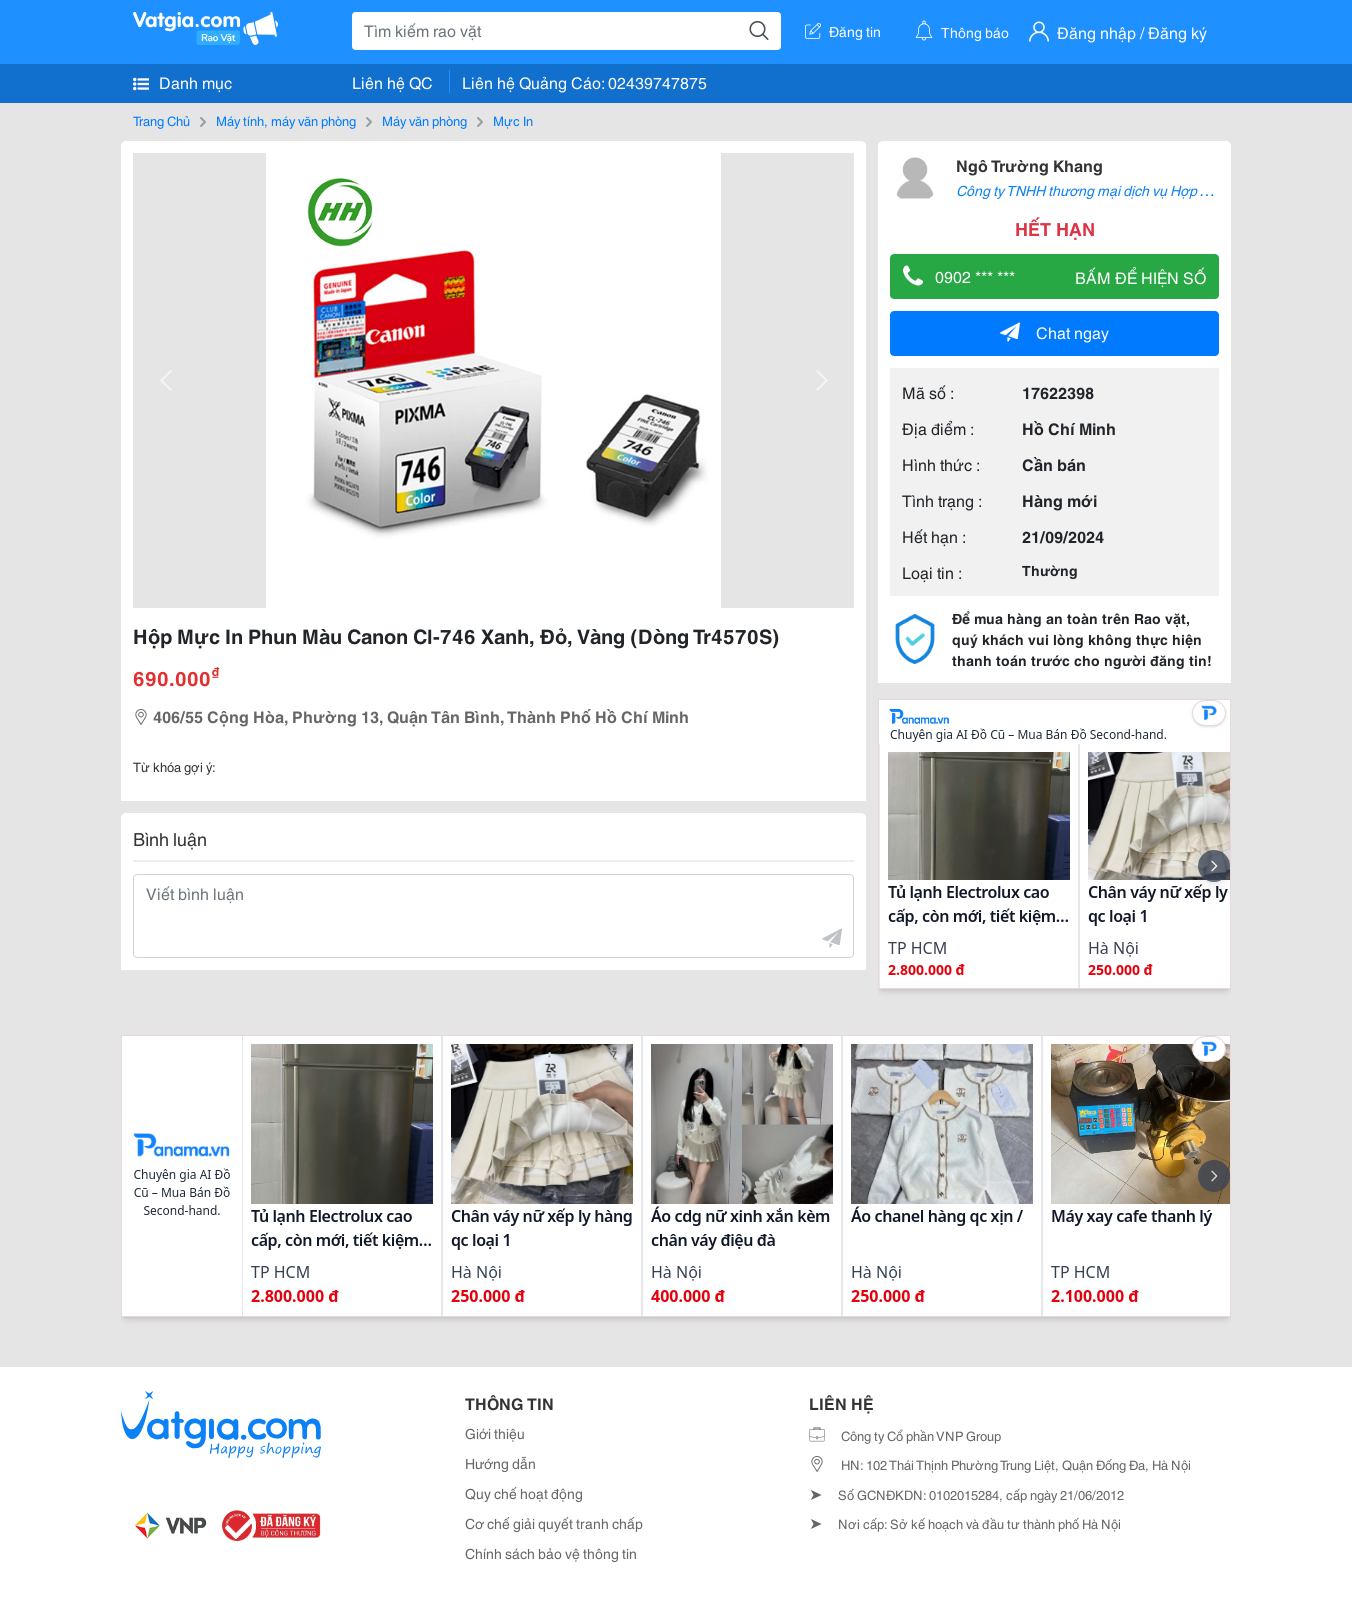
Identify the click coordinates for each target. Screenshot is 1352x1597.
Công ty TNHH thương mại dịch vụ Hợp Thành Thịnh (1117, 190)
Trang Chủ (161, 120)
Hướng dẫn (500, 1463)
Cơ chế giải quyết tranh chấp (554, 1523)
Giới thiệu (495, 1433)
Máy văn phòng (424, 120)
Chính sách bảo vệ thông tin (551, 1553)
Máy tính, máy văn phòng (286, 120)
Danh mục (182, 82)
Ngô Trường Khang (1029, 164)
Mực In (513, 120)
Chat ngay (1054, 331)
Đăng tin (843, 31)
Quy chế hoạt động (524, 1493)
